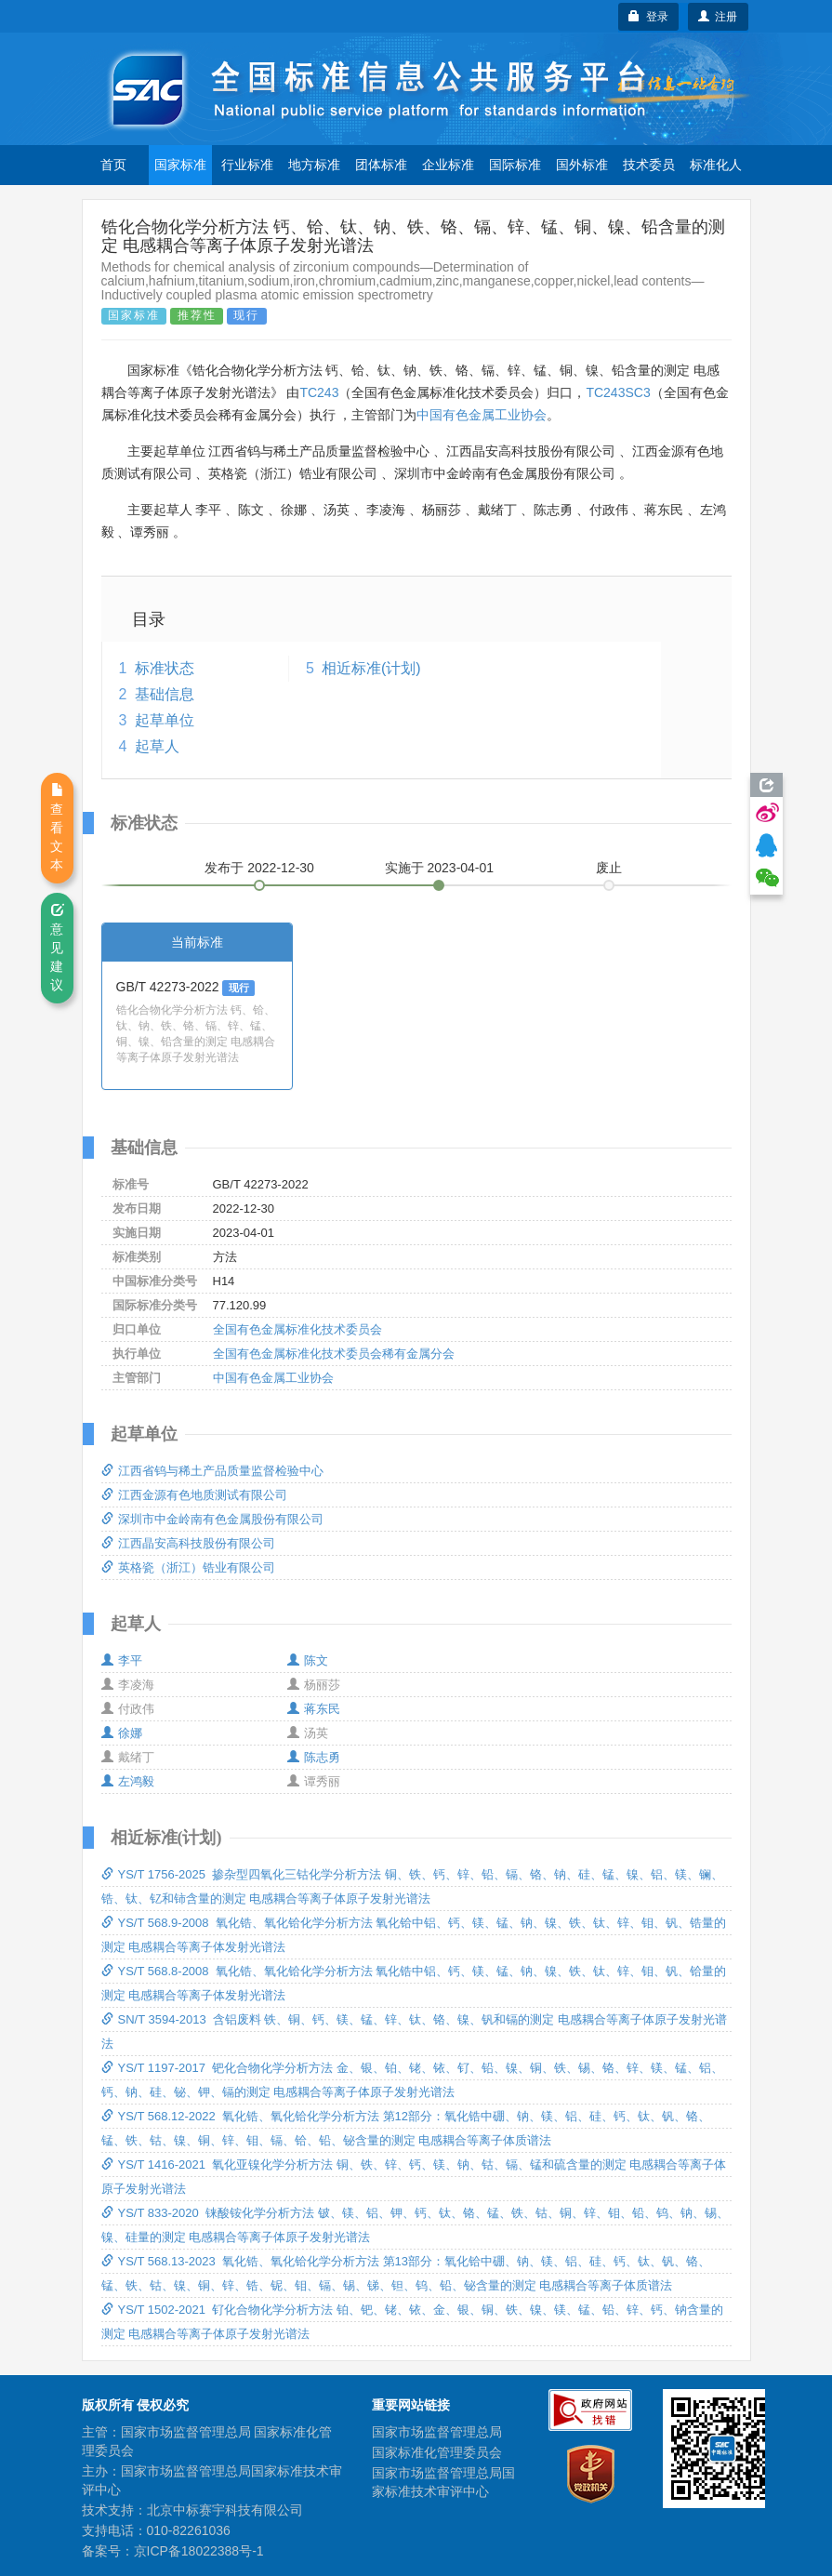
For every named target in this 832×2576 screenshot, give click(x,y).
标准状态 (164, 668)
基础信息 (164, 694)
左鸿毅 (127, 1781)
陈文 (307, 1660)
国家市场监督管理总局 (437, 2431)
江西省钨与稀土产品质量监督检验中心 (212, 1471)
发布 (259, 867)
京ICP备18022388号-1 (199, 2550)
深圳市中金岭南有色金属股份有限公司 (212, 1519)
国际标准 (515, 164)
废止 (609, 867)
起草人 (157, 746)
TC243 (318, 392)
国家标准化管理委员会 (437, 2452)
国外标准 (582, 164)
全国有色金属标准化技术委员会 (297, 1329)
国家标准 (180, 164)
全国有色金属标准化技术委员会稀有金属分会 (334, 1354)
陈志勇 (313, 1757)
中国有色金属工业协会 (481, 414)
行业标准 (247, 164)
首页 (113, 164)
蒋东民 (313, 1709)
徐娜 (121, 1733)
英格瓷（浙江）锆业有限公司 (188, 1567)
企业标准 (448, 164)
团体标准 (381, 164)
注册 (718, 16)
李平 (121, 1660)
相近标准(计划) (371, 668)
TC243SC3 (618, 392)
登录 (648, 16)
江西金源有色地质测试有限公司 (194, 1495)
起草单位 (164, 720)
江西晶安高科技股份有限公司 (188, 1543)
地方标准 (314, 164)
